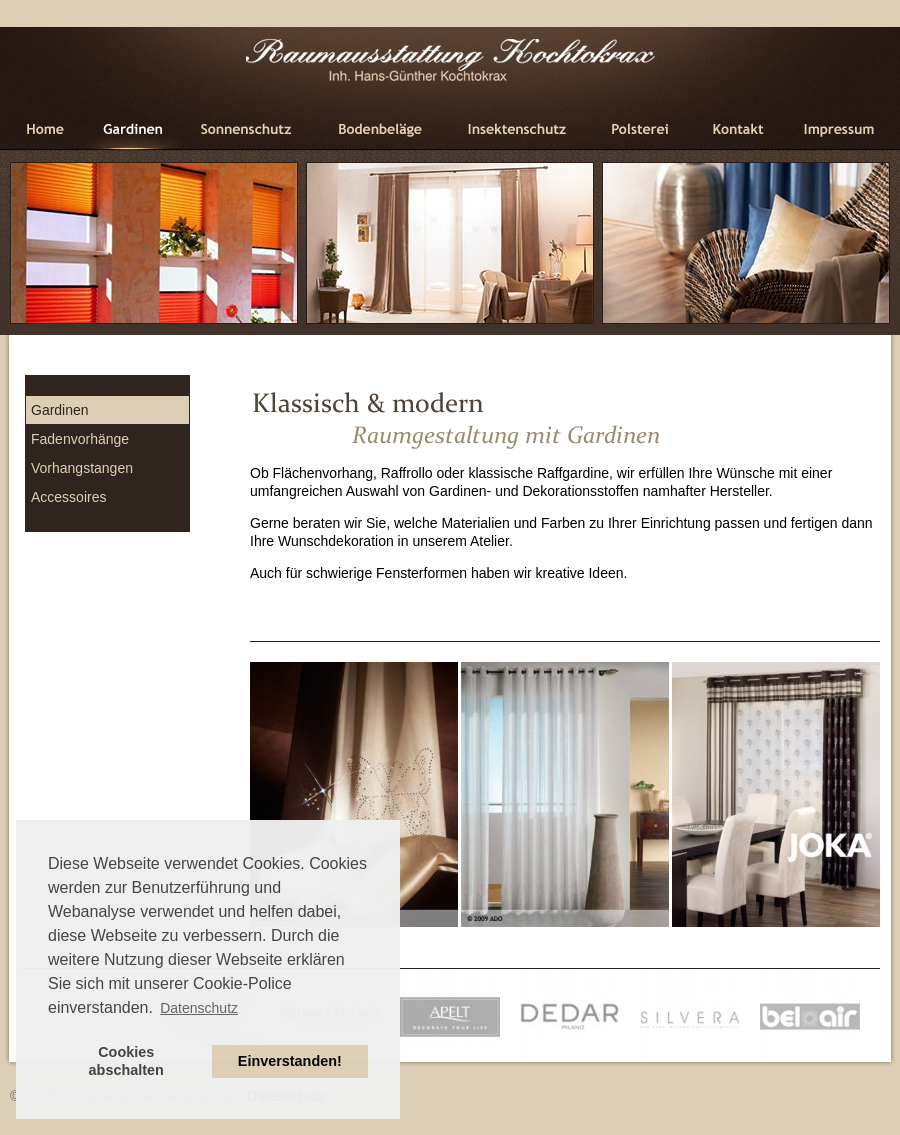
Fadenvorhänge (80, 439)
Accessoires (68, 497)
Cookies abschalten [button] (126, 1061)
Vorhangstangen (82, 468)
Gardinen (60, 410)
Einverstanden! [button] (290, 1061)
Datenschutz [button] (199, 1008)
